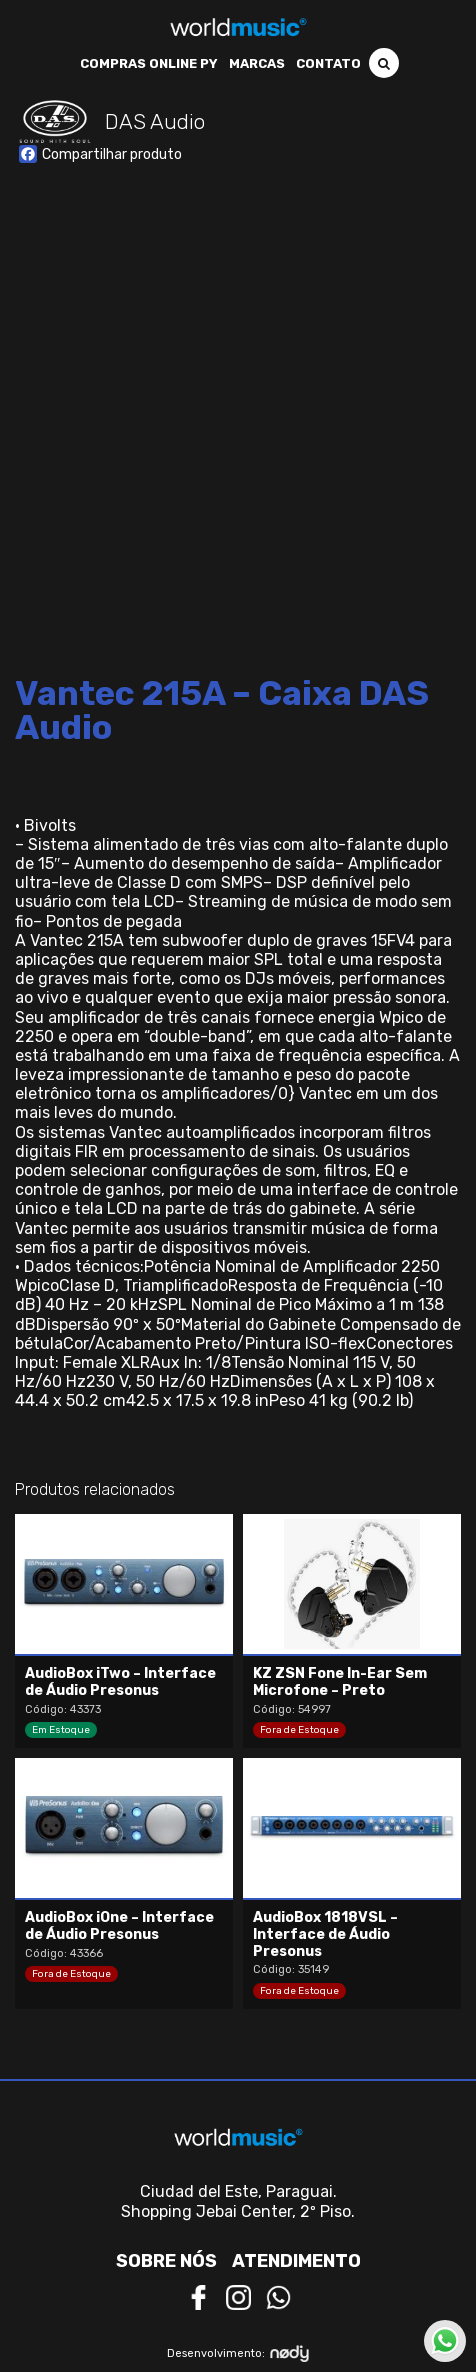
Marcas (257, 63)
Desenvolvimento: (238, 2353)
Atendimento (296, 2261)
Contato (328, 63)
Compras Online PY (149, 63)
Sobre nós (166, 2261)
